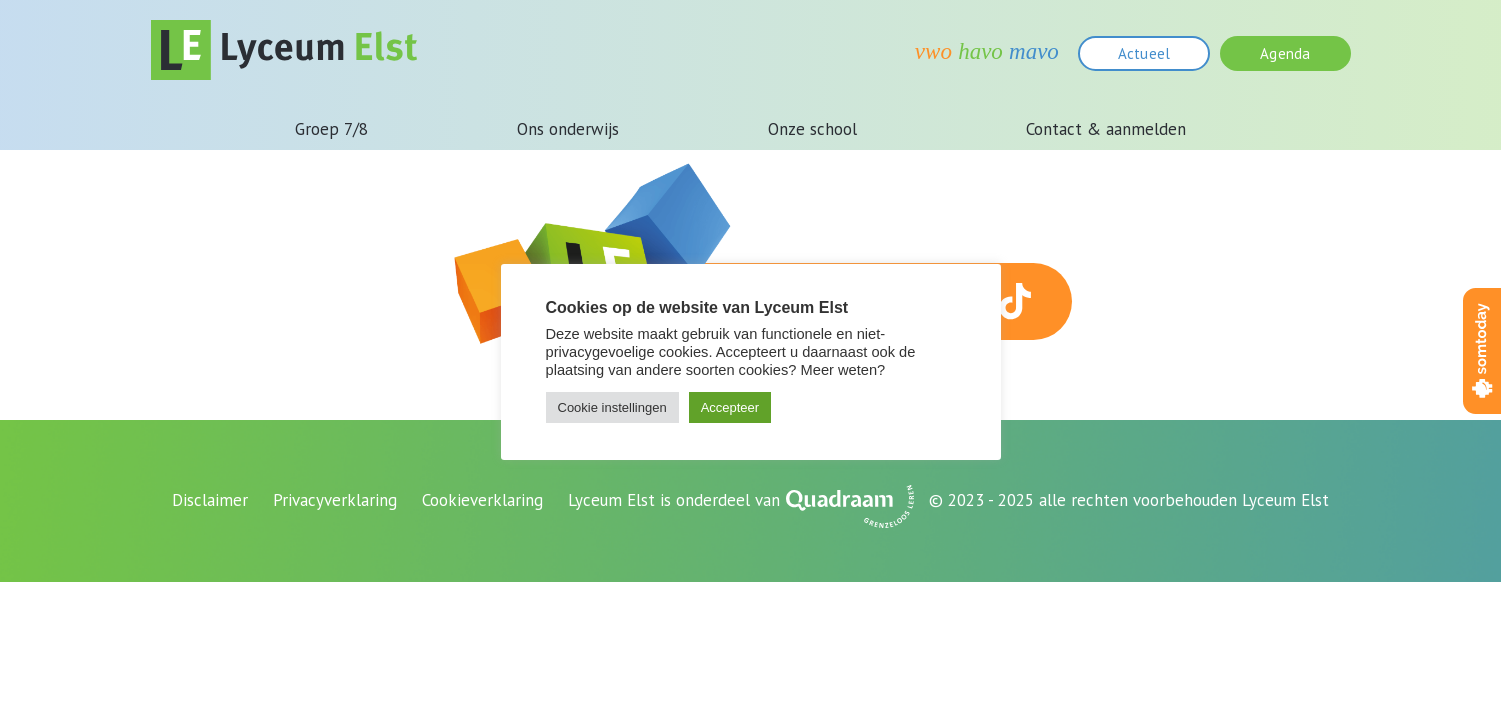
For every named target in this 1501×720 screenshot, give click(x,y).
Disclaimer (210, 500)
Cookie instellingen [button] (612, 407)
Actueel (1144, 53)
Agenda (1285, 53)
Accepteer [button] (730, 407)
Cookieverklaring (482, 500)
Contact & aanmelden (1106, 129)
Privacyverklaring (335, 500)
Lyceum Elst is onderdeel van (674, 500)
